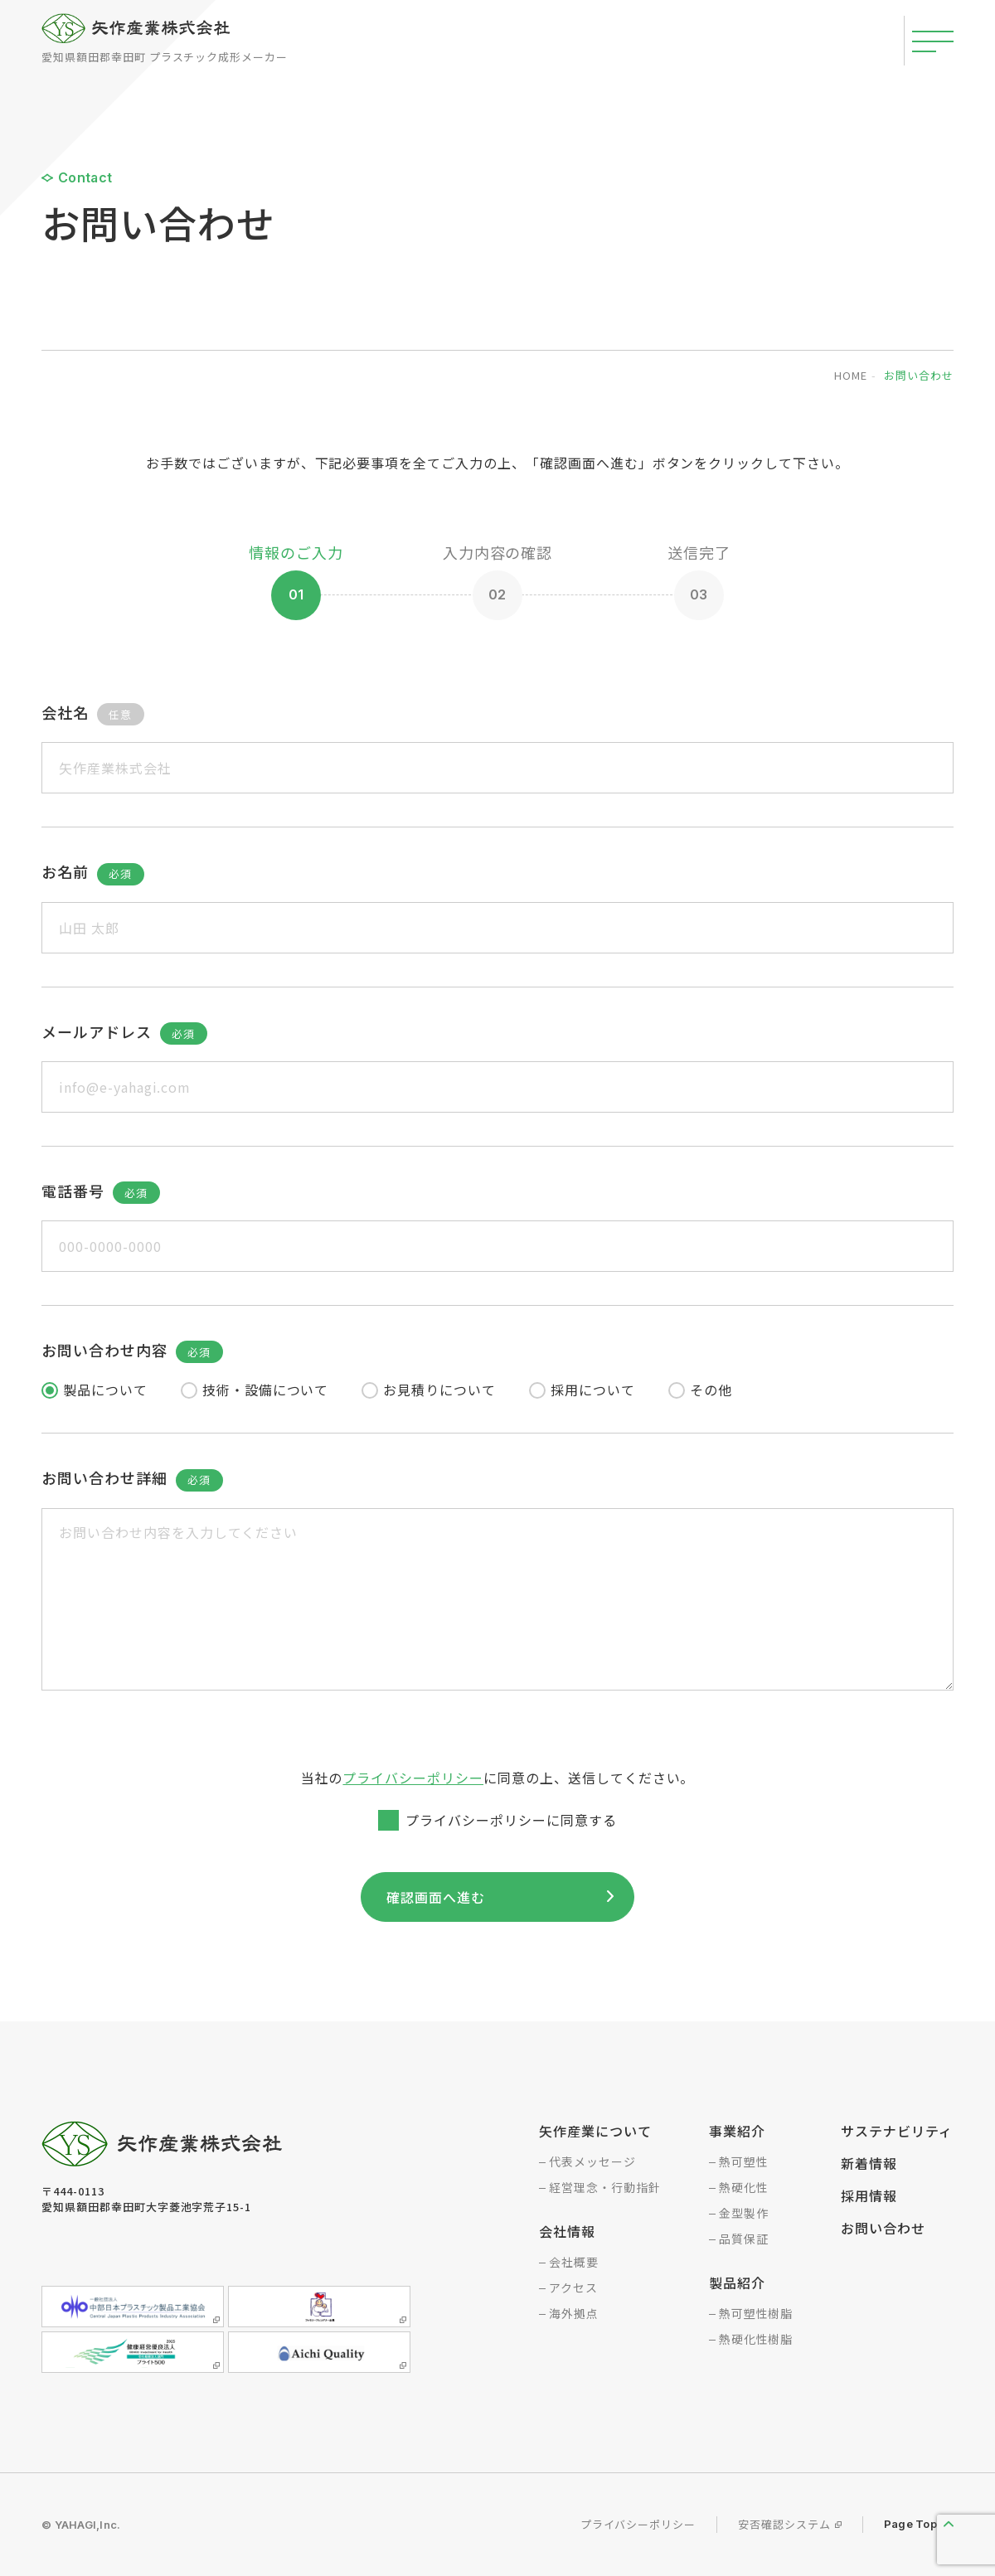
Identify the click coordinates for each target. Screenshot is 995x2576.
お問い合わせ (883, 2228)
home (850, 375)
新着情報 (869, 2163)
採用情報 (869, 2195)
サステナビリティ (897, 2131)
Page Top (910, 2524)
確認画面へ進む (440, 1897)
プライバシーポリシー (412, 1778)
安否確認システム (784, 2524)
